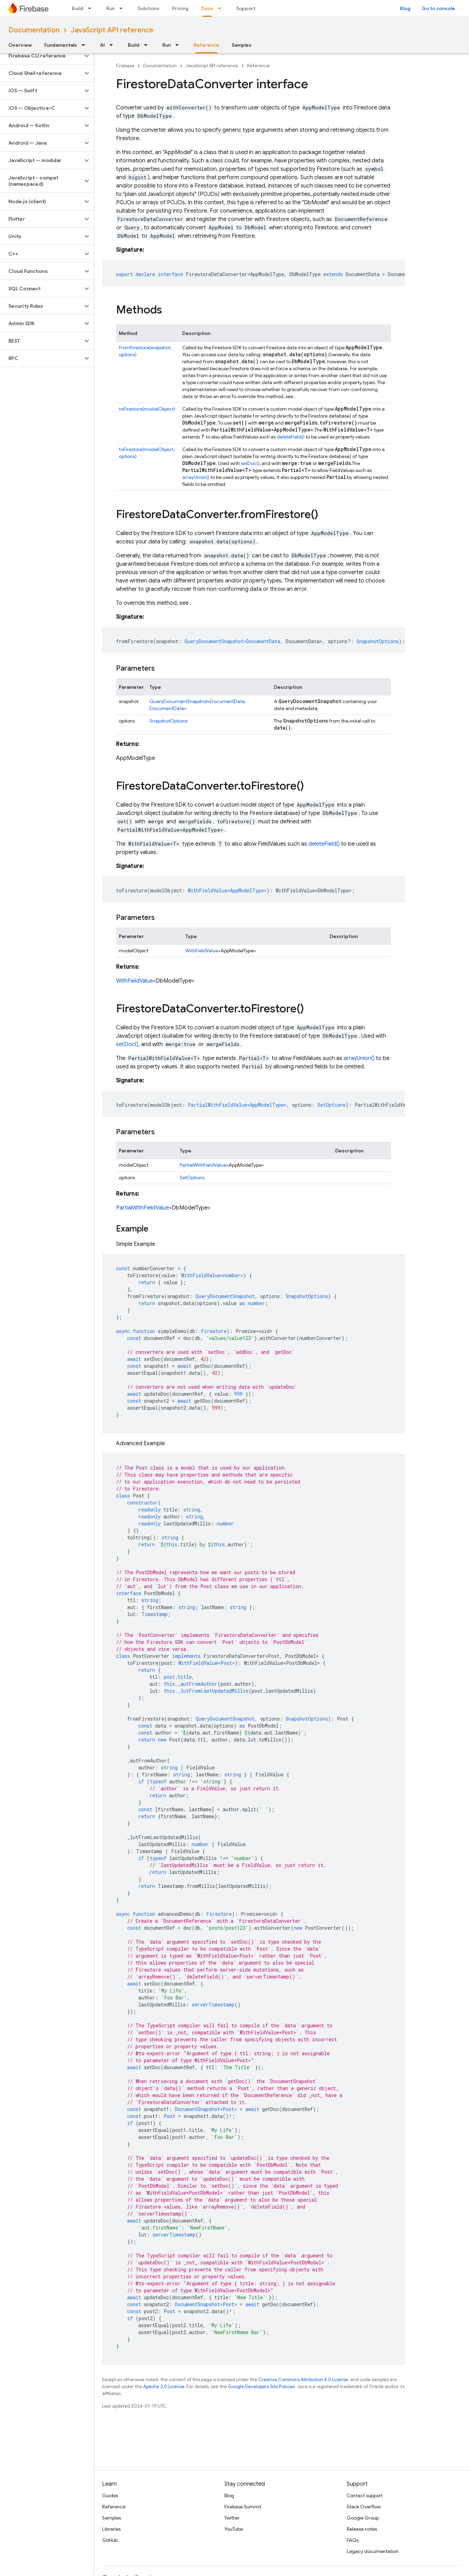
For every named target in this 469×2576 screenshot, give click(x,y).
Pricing (180, 8)
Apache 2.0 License (163, 2387)
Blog (405, 8)
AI (102, 45)
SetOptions (192, 1177)
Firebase (125, 66)
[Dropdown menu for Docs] (221, 8)
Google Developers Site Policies (261, 2387)
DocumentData (227, 701)
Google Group (363, 2518)
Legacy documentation (373, 2551)
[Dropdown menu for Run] (123, 8)
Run (110, 8)
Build (77, 8)
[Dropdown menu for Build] (91, 8)
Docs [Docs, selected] (207, 8)
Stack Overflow (364, 2506)
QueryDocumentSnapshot (178, 701)
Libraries (111, 2529)
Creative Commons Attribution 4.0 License (303, 2380)
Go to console (438, 8)
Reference (258, 66)
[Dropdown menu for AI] (113, 45)
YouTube (233, 2529)
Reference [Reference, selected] (206, 45)
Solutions (149, 8)
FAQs (353, 2540)
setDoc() (250, 463)
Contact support (365, 2495)
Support (245, 8)
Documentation (34, 30)
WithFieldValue (201, 950)
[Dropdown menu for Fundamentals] (85, 45)
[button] (41, 55)
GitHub (110, 2540)
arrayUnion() (195, 477)
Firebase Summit (242, 2506)
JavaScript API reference (112, 30)
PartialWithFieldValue (203, 1165)
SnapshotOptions (168, 721)
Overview (20, 45)
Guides (110, 2495)
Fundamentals (60, 45)
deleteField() (291, 437)
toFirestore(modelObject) (147, 409)
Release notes (362, 2529)
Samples (242, 45)
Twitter (231, 2518)
